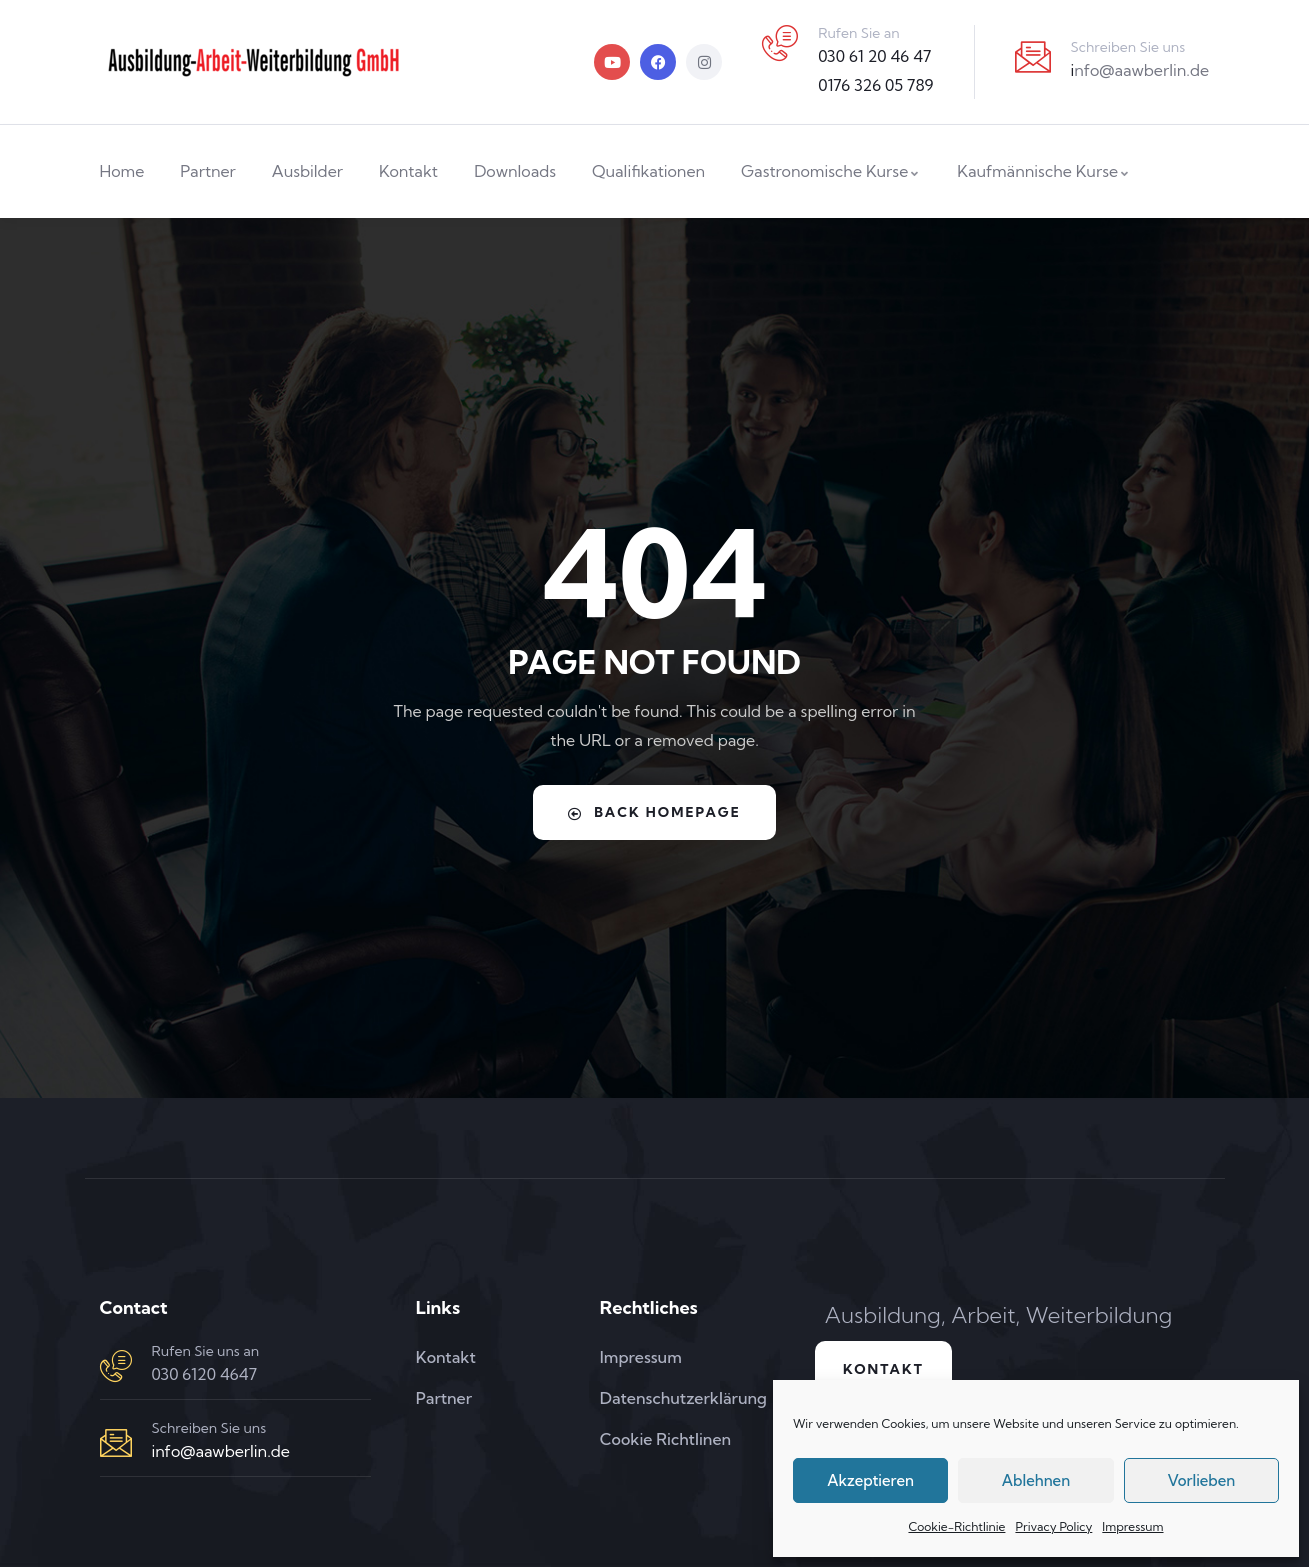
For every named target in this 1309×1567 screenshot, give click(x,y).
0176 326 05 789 (875, 85)
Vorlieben (1201, 1480)
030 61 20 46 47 (874, 56)
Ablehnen (1036, 1480)
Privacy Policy (1053, 1526)
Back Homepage (654, 812)
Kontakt (886, 1370)
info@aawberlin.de (221, 1451)
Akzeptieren (870, 1480)
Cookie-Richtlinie (956, 1526)
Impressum (1132, 1526)
